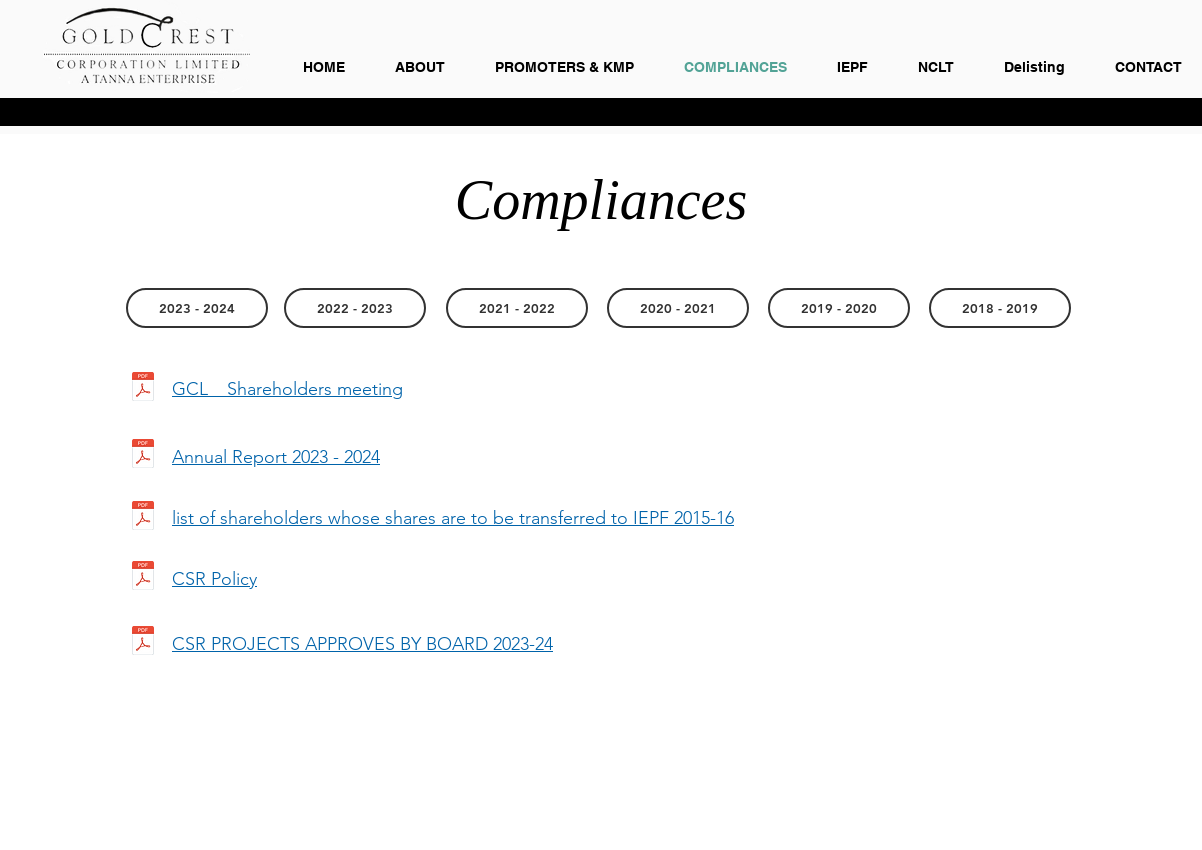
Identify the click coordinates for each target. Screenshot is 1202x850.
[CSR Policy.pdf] (142, 578)
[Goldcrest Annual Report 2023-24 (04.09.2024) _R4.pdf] (142, 456)
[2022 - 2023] (355, 308)
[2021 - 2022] (517, 308)
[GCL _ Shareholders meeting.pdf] (142, 389)
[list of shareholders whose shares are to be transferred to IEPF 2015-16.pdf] (142, 518)
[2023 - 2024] (197, 308)
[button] (678, 308)
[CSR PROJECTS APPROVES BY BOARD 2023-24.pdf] (142, 643)
